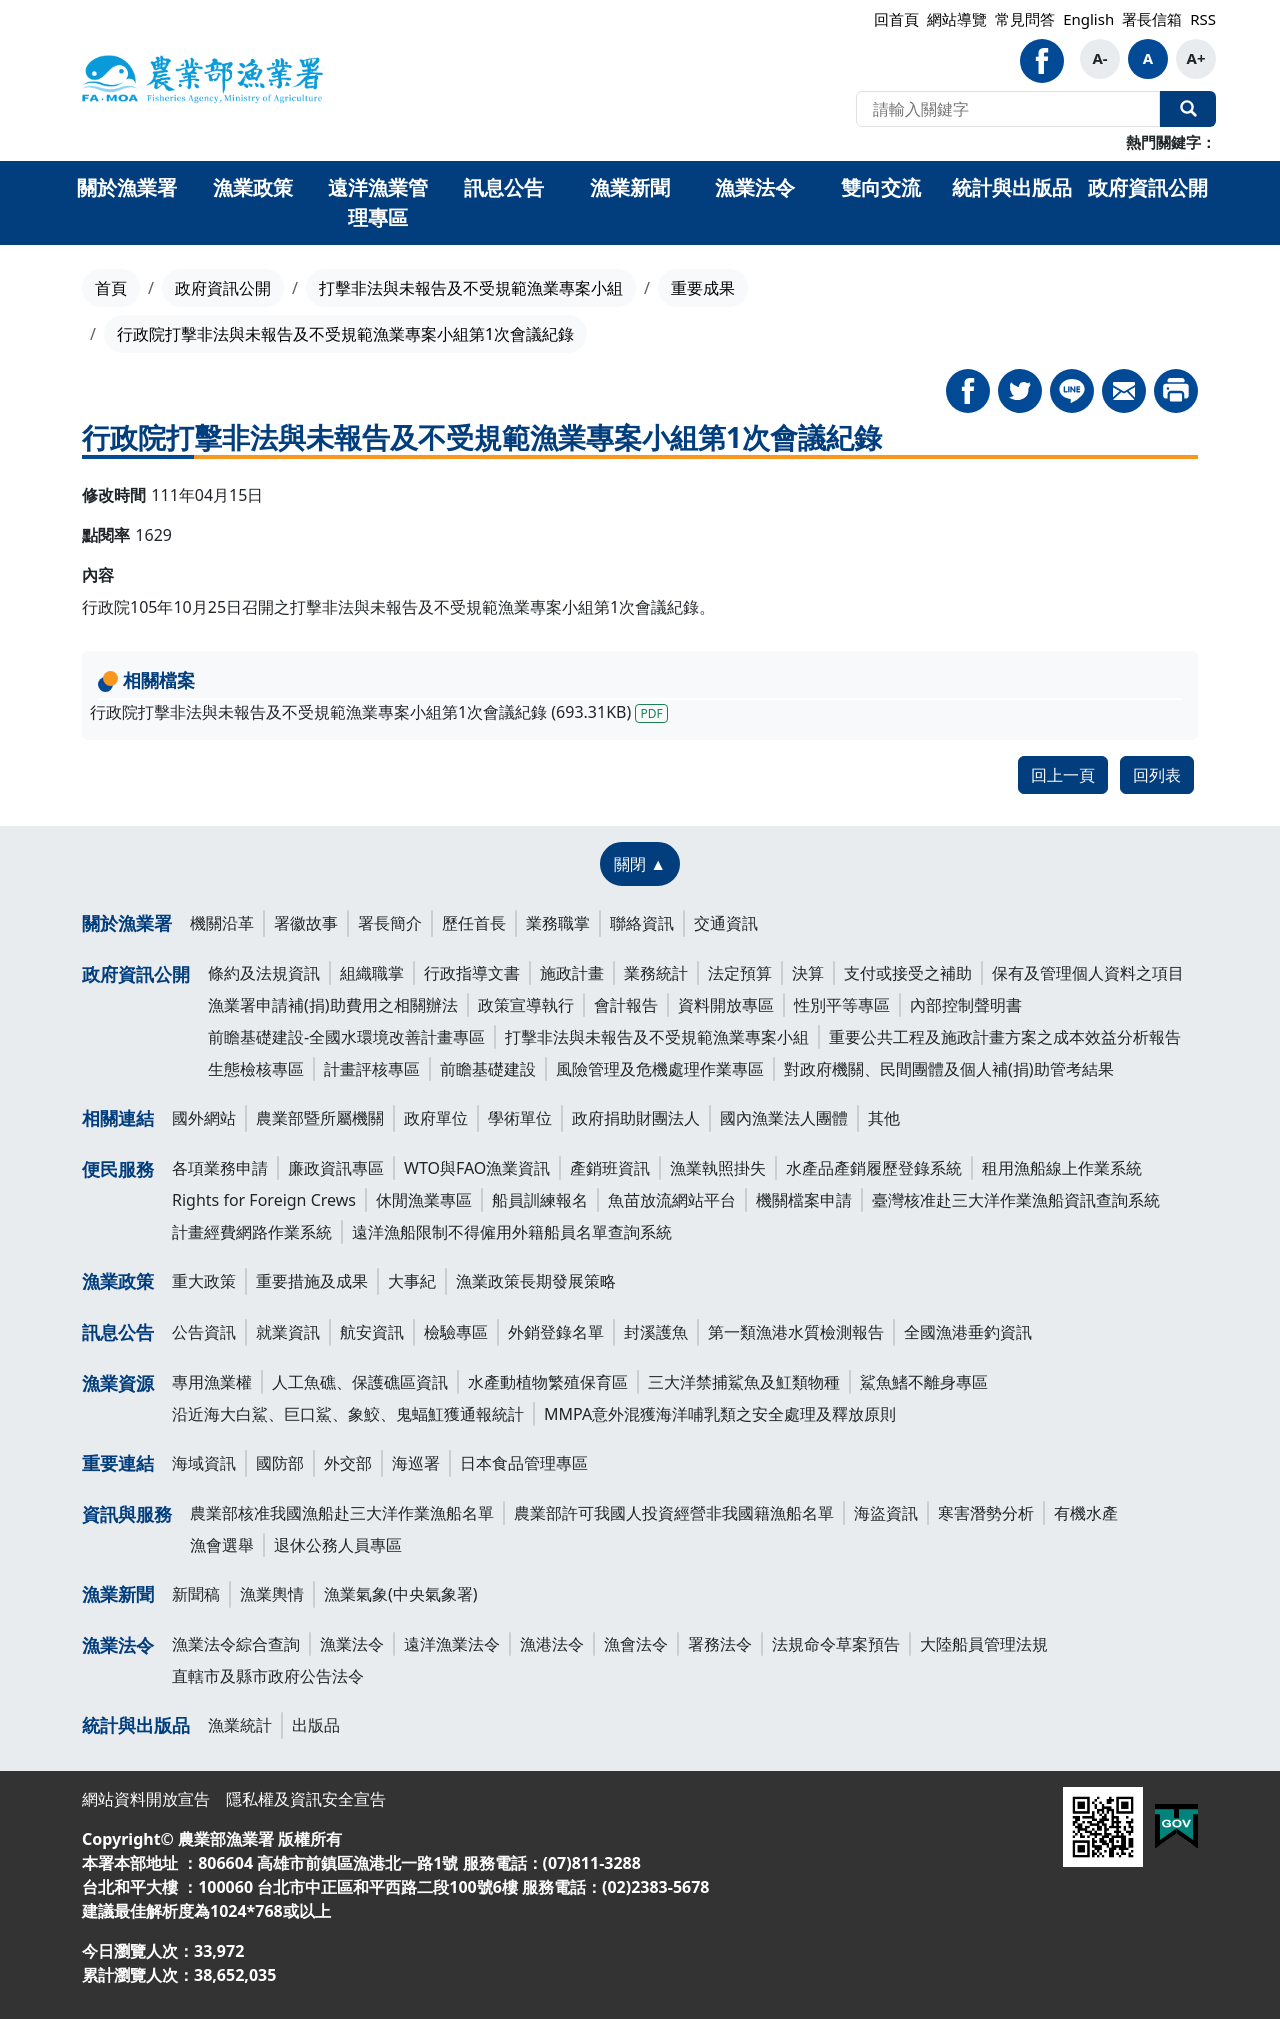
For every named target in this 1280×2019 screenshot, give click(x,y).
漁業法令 (118, 1645)
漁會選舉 (222, 1545)
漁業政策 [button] (253, 187)
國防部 (280, 1463)
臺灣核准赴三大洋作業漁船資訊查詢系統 (1016, 1200)
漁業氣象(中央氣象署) (401, 1594)
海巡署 (416, 1463)
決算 (808, 973)
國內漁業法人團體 (784, 1118)
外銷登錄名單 (556, 1332)
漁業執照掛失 (718, 1168)
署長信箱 (1152, 19)
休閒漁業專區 (424, 1200)
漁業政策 (118, 1281)
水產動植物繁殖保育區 (548, 1382)
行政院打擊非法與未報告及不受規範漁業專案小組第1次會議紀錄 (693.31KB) (379, 712)
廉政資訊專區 (336, 1168)
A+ (1196, 58)
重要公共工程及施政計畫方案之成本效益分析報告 (1005, 1037)
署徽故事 (306, 923)
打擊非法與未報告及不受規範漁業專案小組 (471, 288)
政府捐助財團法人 (636, 1118)
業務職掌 (558, 923)
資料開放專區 (726, 1005)
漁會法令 (636, 1644)
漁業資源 (118, 1383)
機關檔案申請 (804, 1200)
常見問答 (1025, 19)
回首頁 (896, 19)
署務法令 (720, 1644)
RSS (1203, 19)
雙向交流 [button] (881, 187)
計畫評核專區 (372, 1069)
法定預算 (740, 973)
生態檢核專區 (256, 1069)
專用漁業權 (212, 1382)
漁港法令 (552, 1644)
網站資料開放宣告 (146, 1799)
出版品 (316, 1725)
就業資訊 (288, 1332)
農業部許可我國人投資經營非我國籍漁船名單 (674, 1513)
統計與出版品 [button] (1012, 187)
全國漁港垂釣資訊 (968, 1332)
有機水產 (1086, 1513)
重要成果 (703, 288)
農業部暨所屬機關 (320, 1118)
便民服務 (118, 1169)
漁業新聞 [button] (630, 187)
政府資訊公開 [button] (1148, 187)
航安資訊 (372, 1332)
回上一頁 (1063, 775)
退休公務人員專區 (338, 1545)
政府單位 (436, 1118)
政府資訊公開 (223, 288)
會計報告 (626, 1005)
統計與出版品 (136, 1725)
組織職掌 (372, 973)
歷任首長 (474, 923)
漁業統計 (240, 1725)
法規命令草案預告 (836, 1644)
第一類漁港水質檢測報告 (796, 1332)
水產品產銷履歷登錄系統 (874, 1168)
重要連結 (118, 1463)
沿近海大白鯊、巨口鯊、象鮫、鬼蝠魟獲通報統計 (348, 1414)
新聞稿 (196, 1594)
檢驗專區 (456, 1332)
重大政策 (204, 1281)
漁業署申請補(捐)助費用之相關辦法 (333, 1005)
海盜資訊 (886, 1513)
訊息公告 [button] (504, 187)
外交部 (348, 1463)
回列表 (1157, 775)
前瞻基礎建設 (488, 1069)
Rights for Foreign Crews (264, 1200)
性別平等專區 (842, 1005)
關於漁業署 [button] (127, 187)
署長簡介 (390, 923)
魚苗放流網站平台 (672, 1200)
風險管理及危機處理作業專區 (660, 1069)
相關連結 (118, 1118)
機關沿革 (222, 923)
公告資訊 (204, 1332)
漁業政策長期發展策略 (536, 1281)
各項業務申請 (220, 1168)
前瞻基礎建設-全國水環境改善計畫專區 (346, 1037)
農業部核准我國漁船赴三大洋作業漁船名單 (342, 1513)
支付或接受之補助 (908, 973)
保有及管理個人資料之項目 (1088, 973)
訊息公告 (118, 1332)
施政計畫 (572, 973)
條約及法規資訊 (264, 973)
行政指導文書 (472, 973)
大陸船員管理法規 (984, 1644)
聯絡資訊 (642, 923)
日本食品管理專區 (524, 1463)
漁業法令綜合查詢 (236, 1644)
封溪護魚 (656, 1332)
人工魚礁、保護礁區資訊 (360, 1382)
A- (1099, 58)
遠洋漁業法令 (452, 1644)
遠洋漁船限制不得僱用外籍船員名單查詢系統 (512, 1232)
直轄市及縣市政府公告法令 (268, 1676)
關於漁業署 (127, 923)
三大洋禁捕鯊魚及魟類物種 (744, 1382)
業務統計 (656, 973)
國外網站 (204, 1118)
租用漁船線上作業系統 (1062, 1168)
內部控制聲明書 (966, 1005)
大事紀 (412, 1281)
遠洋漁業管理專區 (378, 202)
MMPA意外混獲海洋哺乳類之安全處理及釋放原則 (720, 1414)
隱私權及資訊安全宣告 (306, 1799)
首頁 (111, 288)
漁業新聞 (118, 1594)
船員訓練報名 (540, 1200)
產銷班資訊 (610, 1168)
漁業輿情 (272, 1594)
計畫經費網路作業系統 (252, 1232)
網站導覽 (957, 19)
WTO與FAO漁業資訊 (477, 1168)
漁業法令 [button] (755, 187)
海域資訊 (204, 1463)
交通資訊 (726, 923)
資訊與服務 (127, 1514)
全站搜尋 (1188, 109)
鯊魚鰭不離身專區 (924, 1382)
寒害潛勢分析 (986, 1513)
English (1088, 19)
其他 (884, 1118)
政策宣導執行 (526, 1005)
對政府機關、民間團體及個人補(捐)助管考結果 (949, 1069)
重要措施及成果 (312, 1281)
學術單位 (520, 1118)
